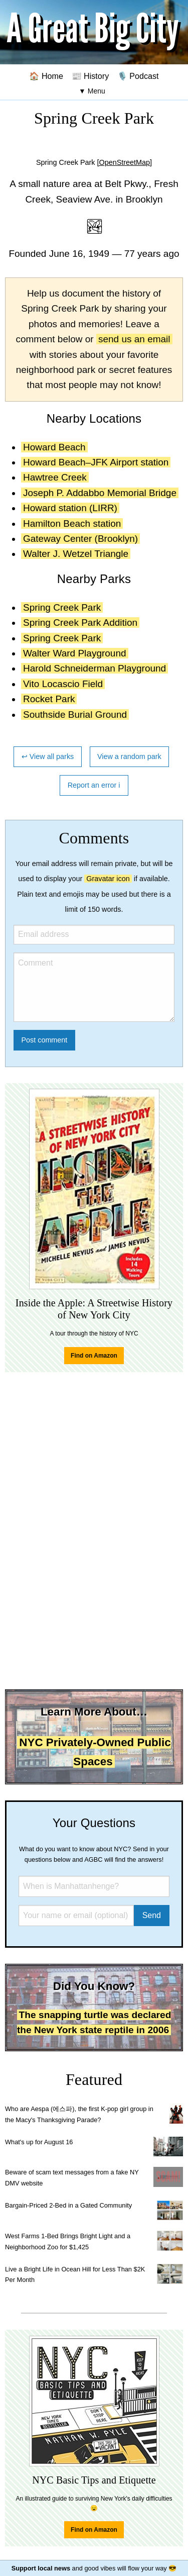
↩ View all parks (48, 756)
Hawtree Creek (55, 477)
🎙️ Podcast (138, 75)
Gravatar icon (107, 879)
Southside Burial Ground (75, 714)
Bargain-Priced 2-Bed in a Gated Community (68, 2205)
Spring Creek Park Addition (80, 622)
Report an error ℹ (94, 785)
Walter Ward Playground (74, 653)
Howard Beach (54, 447)
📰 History (90, 75)
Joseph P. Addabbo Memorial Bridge (99, 493)
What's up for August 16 (39, 2142)
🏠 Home (46, 75)
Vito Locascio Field (63, 684)
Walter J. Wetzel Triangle (75, 553)
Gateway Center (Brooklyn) (80, 538)
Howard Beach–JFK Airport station (95, 462)
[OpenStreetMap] (124, 162)
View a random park (129, 756)
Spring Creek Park (62, 607)
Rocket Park (49, 699)
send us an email (134, 339)
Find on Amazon (94, 1355)
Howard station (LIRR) (70, 508)
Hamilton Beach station (72, 523)
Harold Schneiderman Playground (94, 668)
